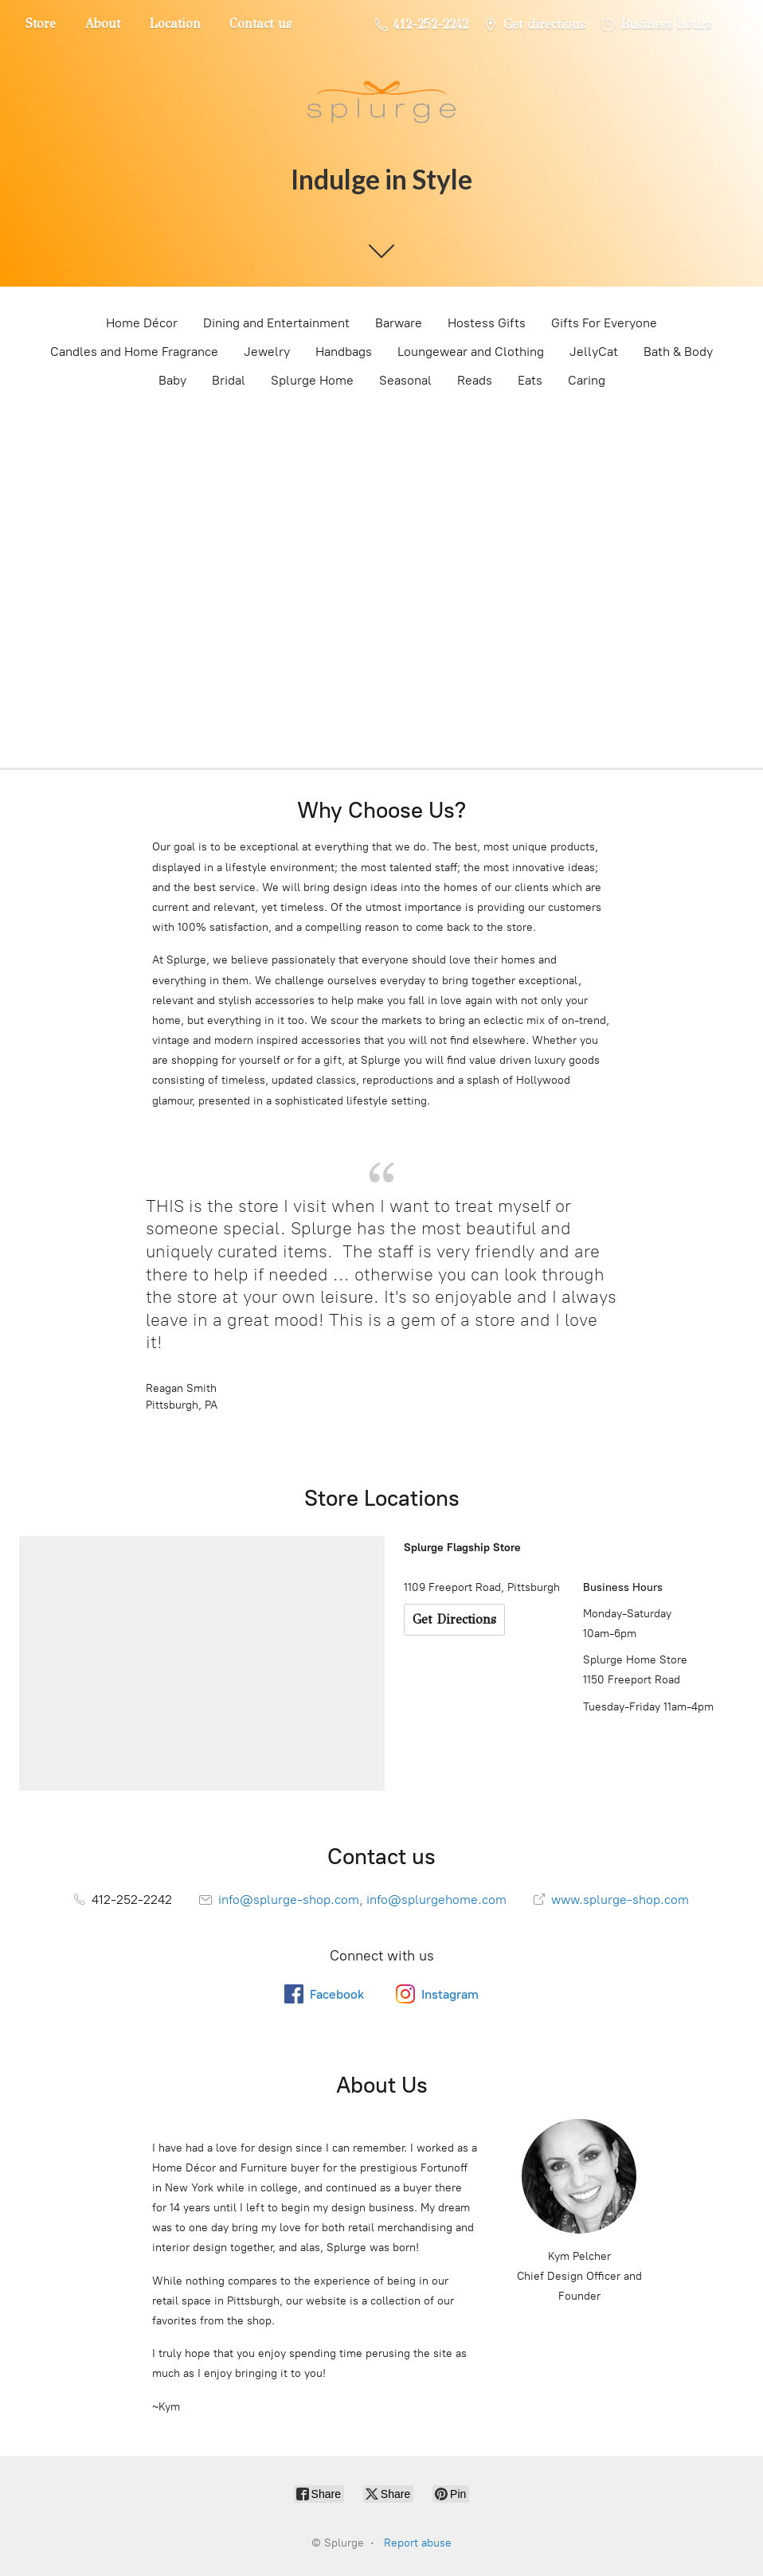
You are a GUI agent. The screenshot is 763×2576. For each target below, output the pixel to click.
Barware (398, 322)
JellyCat (593, 351)
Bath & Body (678, 351)
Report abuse (418, 2543)
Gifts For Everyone (604, 322)
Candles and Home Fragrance (134, 351)
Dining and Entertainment (276, 322)
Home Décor (142, 322)
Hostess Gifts (487, 322)
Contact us (260, 23)
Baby (172, 380)
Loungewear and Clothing (470, 351)
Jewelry (267, 351)
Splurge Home (312, 380)
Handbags (343, 351)
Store (40, 23)
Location (175, 23)
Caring (586, 380)
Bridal (228, 380)
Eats (530, 380)
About (102, 23)
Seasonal (405, 380)
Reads (474, 380)
